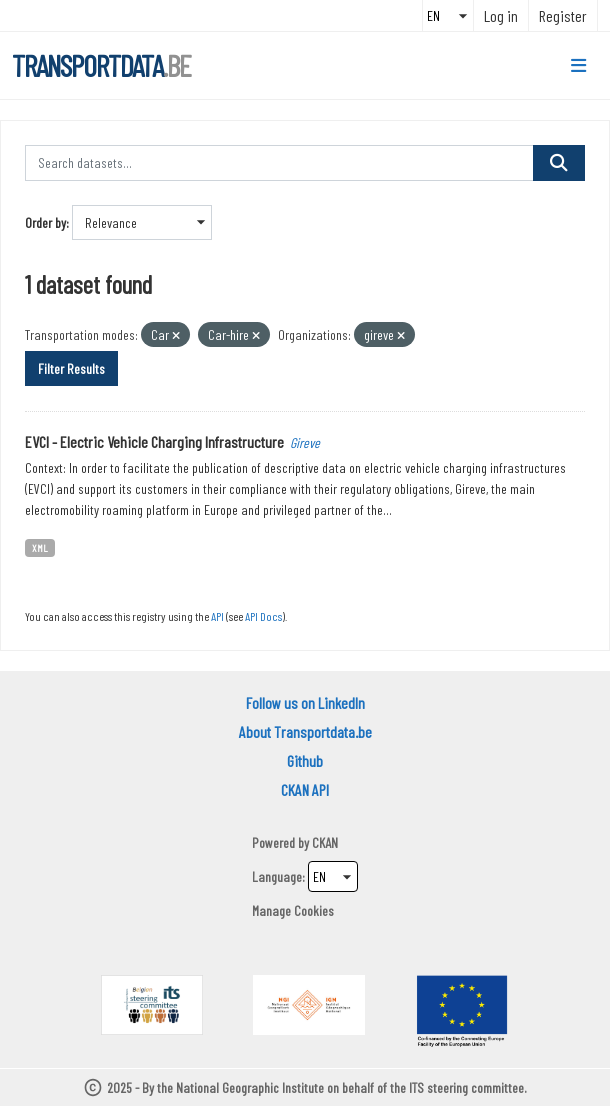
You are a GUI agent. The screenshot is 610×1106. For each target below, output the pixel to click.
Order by (45, 222)
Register (563, 15)
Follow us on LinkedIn (305, 702)
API (217, 616)
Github (305, 760)
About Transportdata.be (305, 731)
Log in (501, 15)
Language (277, 876)
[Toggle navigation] (578, 66)
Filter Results (71, 368)
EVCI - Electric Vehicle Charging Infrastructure (154, 441)
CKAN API (305, 789)
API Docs (263, 616)
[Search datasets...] (279, 163)
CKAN (325, 842)
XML (40, 547)
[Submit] (559, 163)
